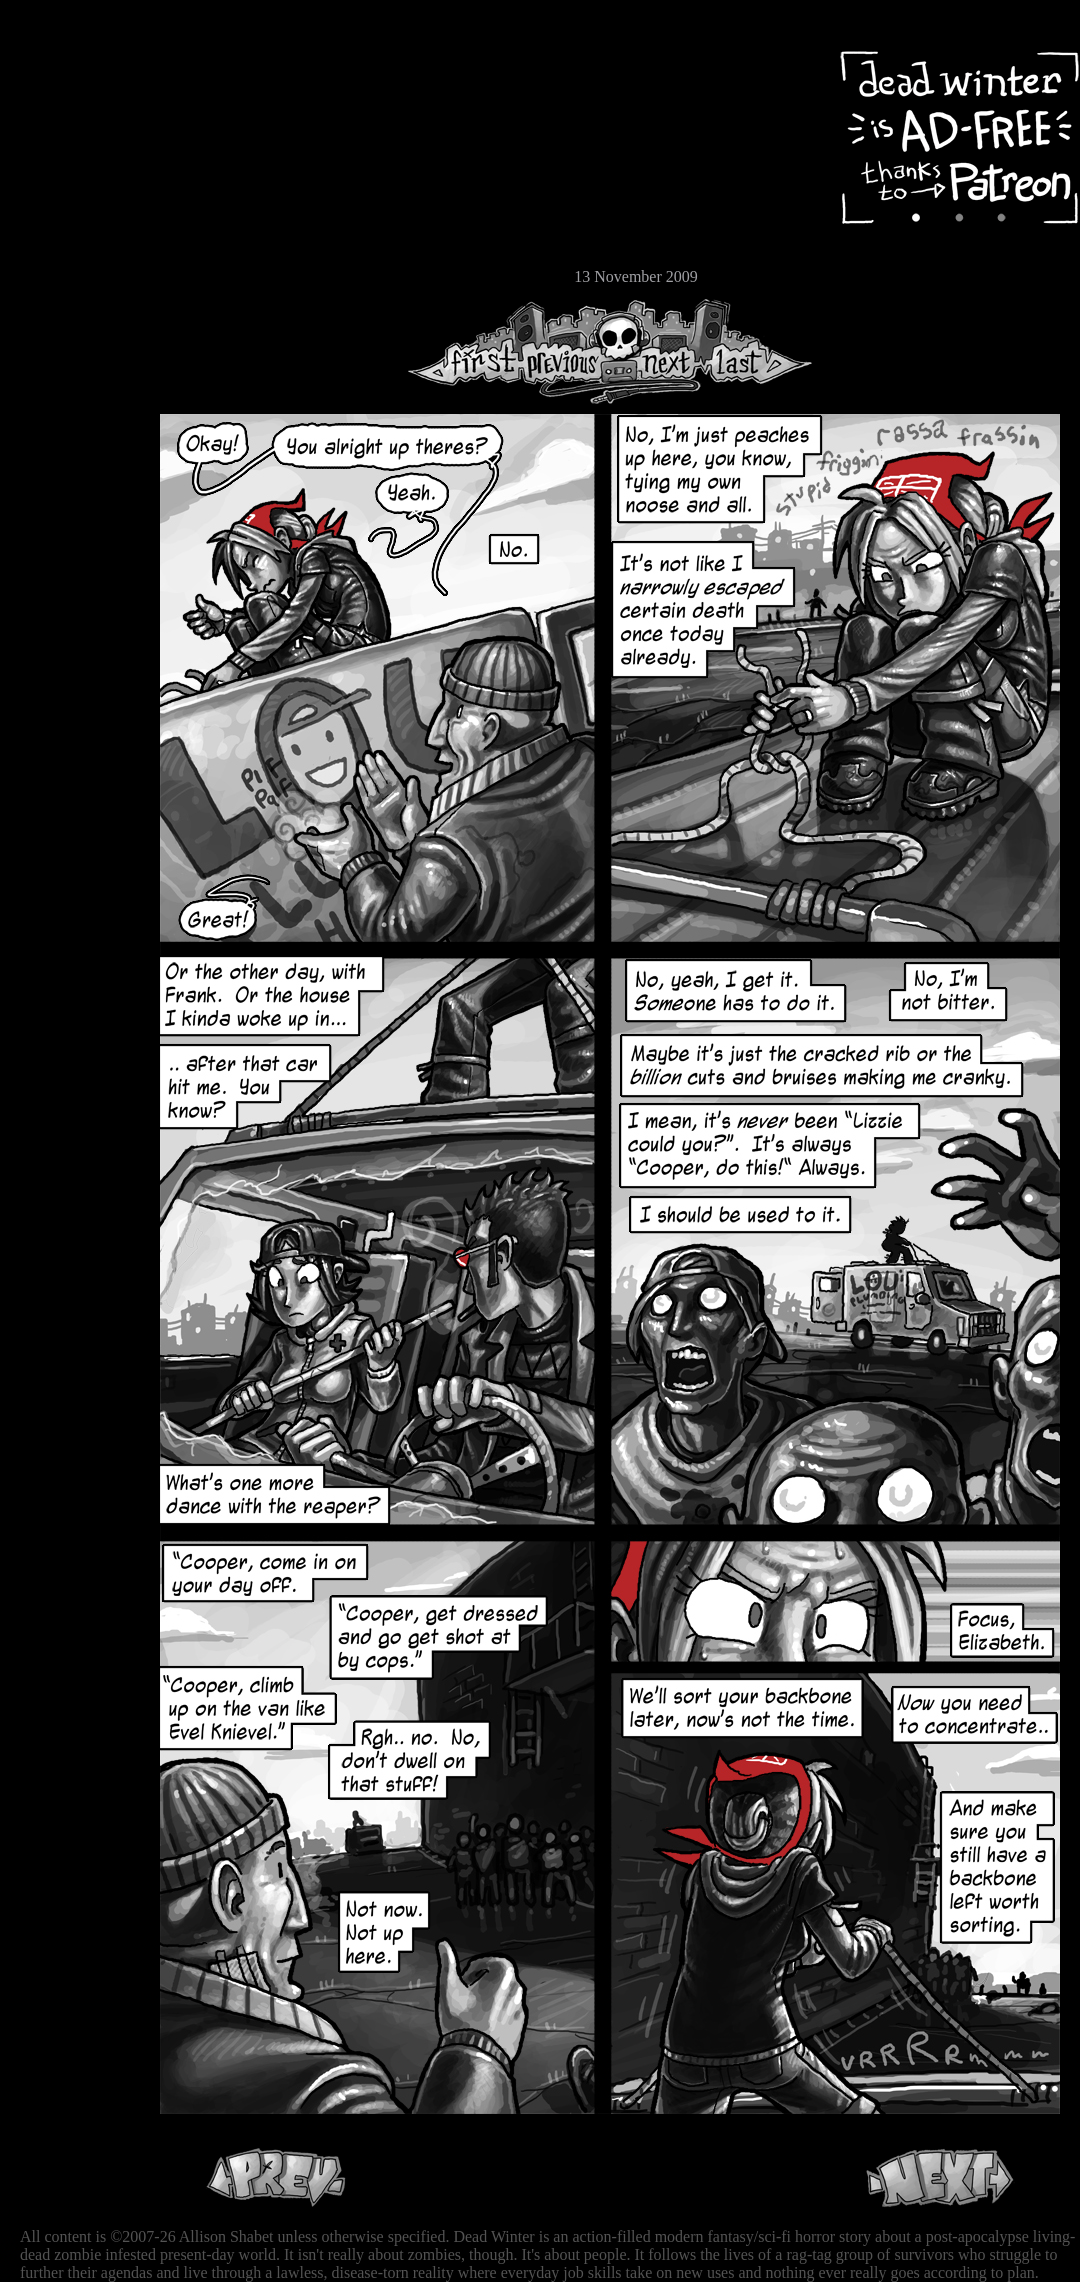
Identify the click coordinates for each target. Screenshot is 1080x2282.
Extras (75, 211)
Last (757, 351)
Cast (75, 177)
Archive (75, 143)
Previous (570, 351)
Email (75, 274)
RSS (75, 311)
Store (75, 242)
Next (661, 351)
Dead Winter (150, 63)
